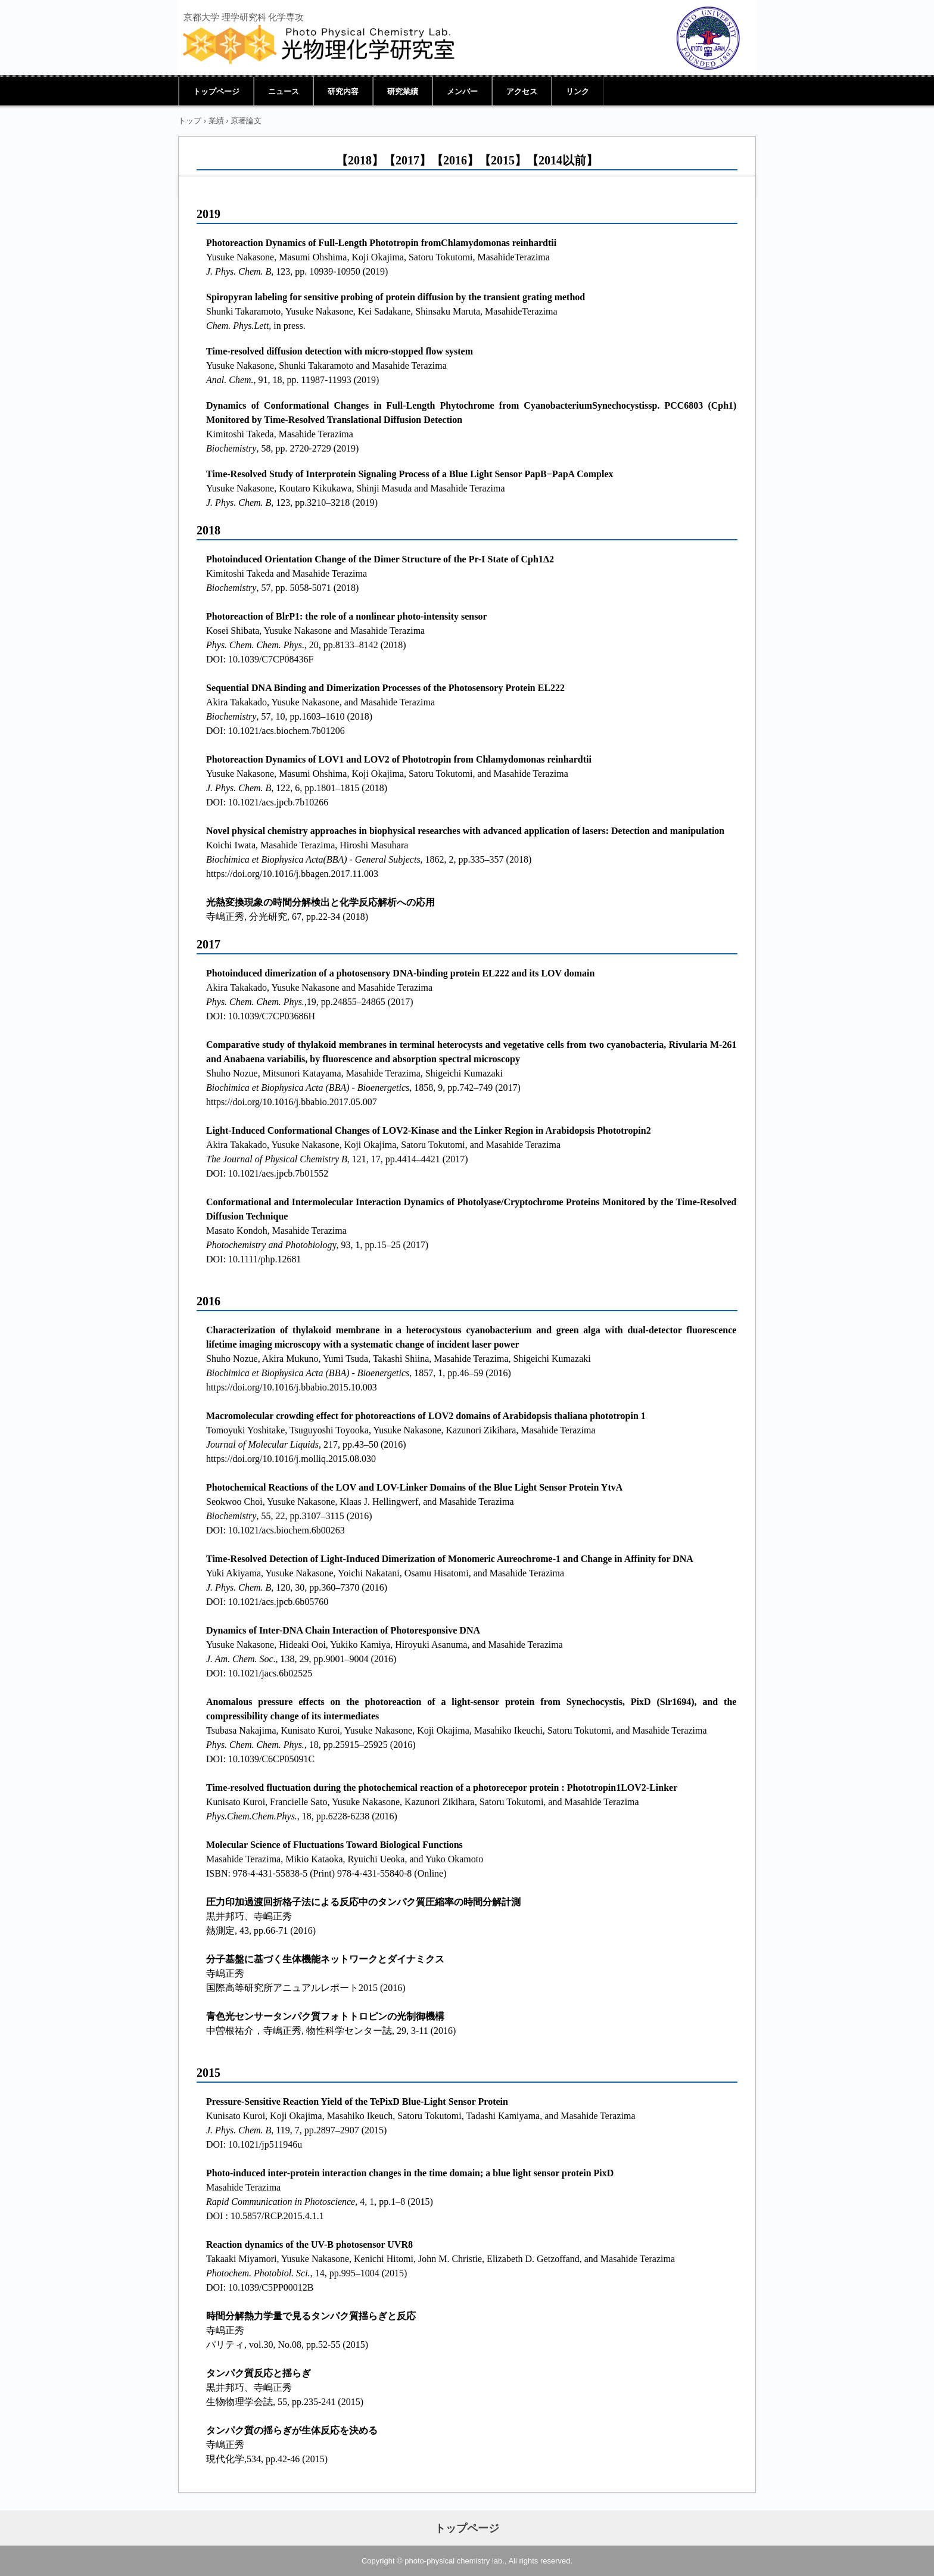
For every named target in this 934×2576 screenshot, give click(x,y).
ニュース (283, 91)
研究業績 (402, 91)
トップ (189, 120)
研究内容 (343, 91)
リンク (577, 91)
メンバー (462, 91)
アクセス (521, 91)
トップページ (216, 91)
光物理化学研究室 (319, 45)
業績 (216, 120)
